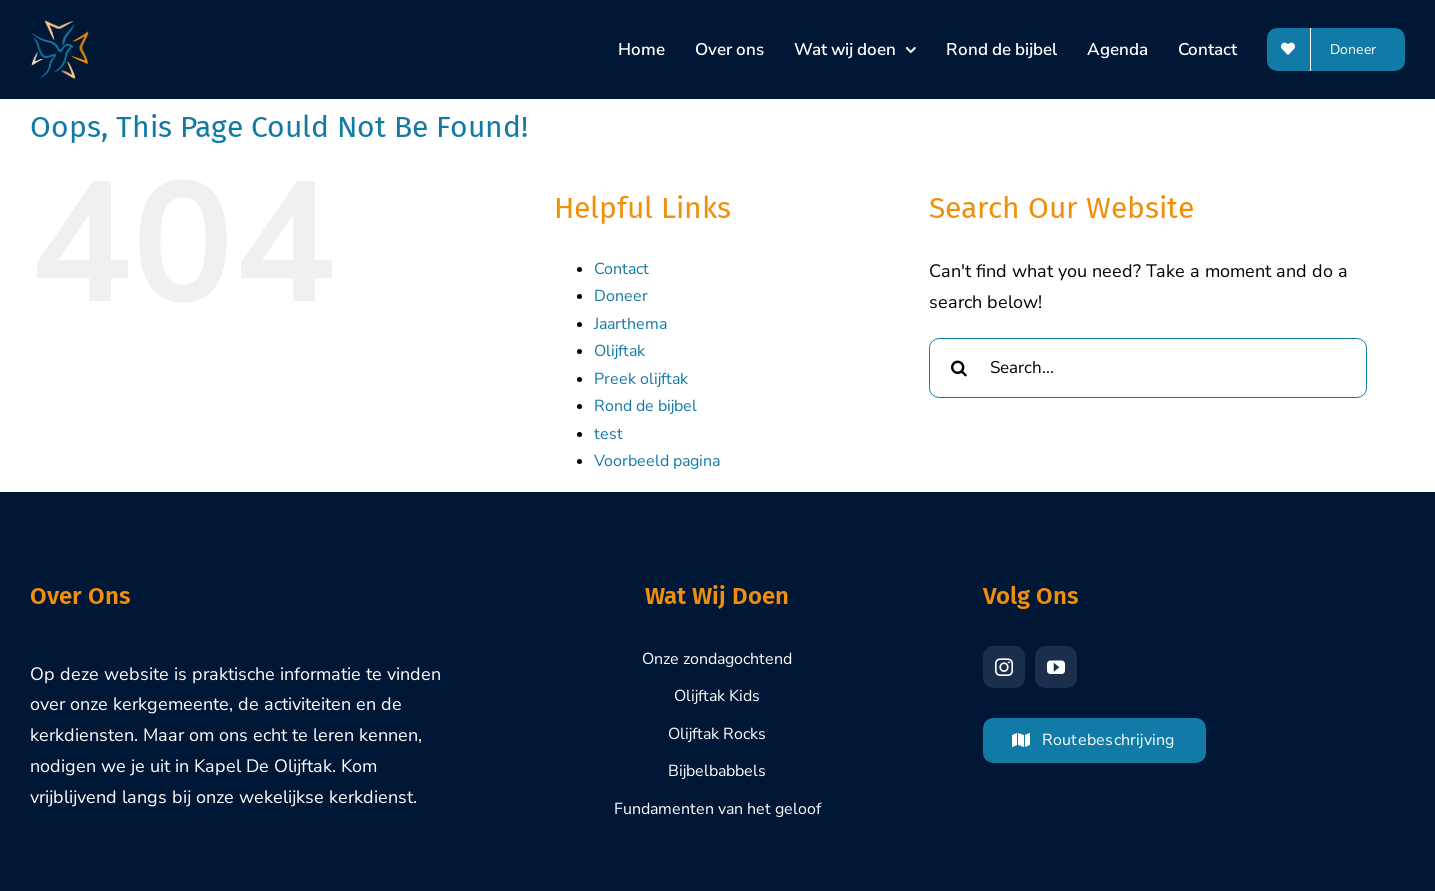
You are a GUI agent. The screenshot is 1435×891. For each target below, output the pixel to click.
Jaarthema (630, 324)
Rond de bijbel (645, 406)
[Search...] (1148, 368)
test (608, 434)
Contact (621, 269)
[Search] (959, 368)
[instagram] (1004, 667)
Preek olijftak (641, 379)
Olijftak (619, 351)
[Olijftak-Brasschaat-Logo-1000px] (60, 29)
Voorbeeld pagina (657, 461)
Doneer (621, 296)
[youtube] (1056, 667)
